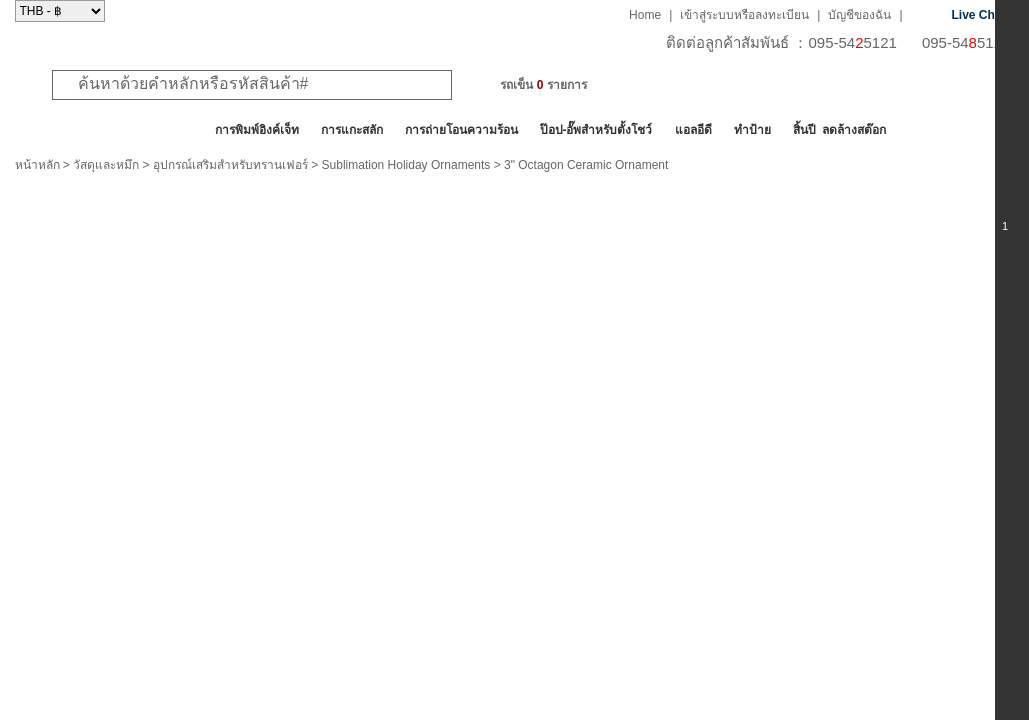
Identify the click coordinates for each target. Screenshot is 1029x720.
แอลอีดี (693, 130)
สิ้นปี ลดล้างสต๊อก (840, 130)
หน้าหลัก (37, 165)
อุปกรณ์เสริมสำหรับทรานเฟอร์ (230, 165)
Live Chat (979, 15)
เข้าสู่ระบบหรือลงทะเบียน (744, 15)
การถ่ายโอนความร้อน (461, 130)
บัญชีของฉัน (859, 15)
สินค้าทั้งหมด (64, 130)
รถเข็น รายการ (543, 85)
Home (645, 15)
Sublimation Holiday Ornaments (406, 165)
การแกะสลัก (352, 130)
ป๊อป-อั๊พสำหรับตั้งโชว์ (596, 130)
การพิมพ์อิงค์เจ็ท (257, 130)
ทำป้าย (752, 130)
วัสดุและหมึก (106, 165)
